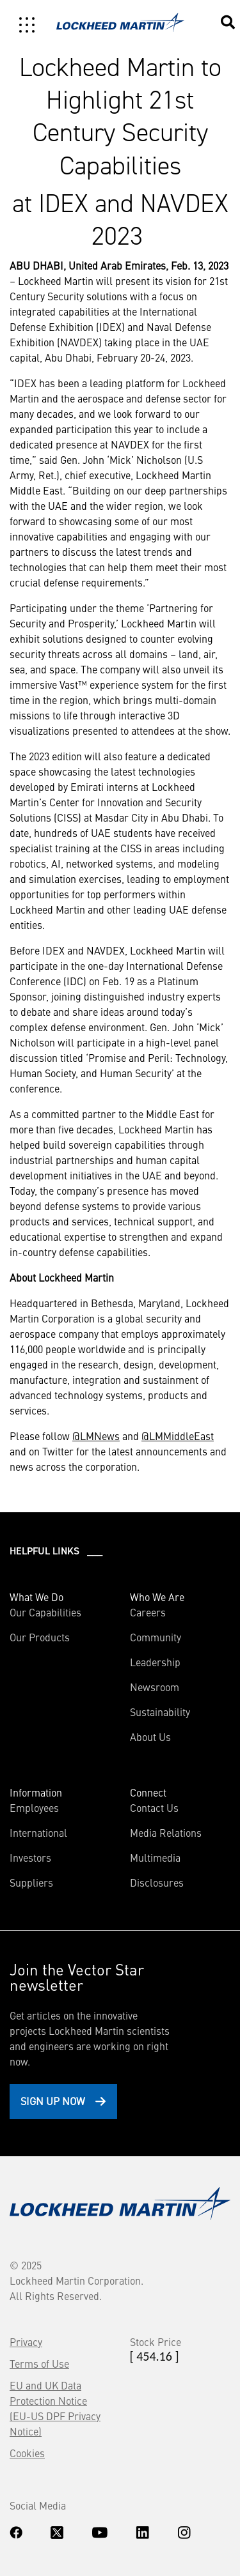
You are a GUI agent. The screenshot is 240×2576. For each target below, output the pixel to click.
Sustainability (160, 1712)
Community (155, 1637)
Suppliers (31, 1882)
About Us (150, 1736)
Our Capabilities (45, 1612)
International (38, 1832)
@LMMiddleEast (177, 1436)
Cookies (27, 2453)
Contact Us (154, 1807)
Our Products (40, 1637)
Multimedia (155, 1857)
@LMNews (96, 1436)
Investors (30, 1857)
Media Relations (166, 1832)
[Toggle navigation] (27, 25)
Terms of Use (39, 2363)
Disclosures (157, 1882)
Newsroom (154, 1687)
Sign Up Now (52, 2101)
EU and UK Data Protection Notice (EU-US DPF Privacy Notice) (55, 2408)
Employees (34, 1807)
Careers (148, 1612)
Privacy (26, 2341)
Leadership (155, 1662)
